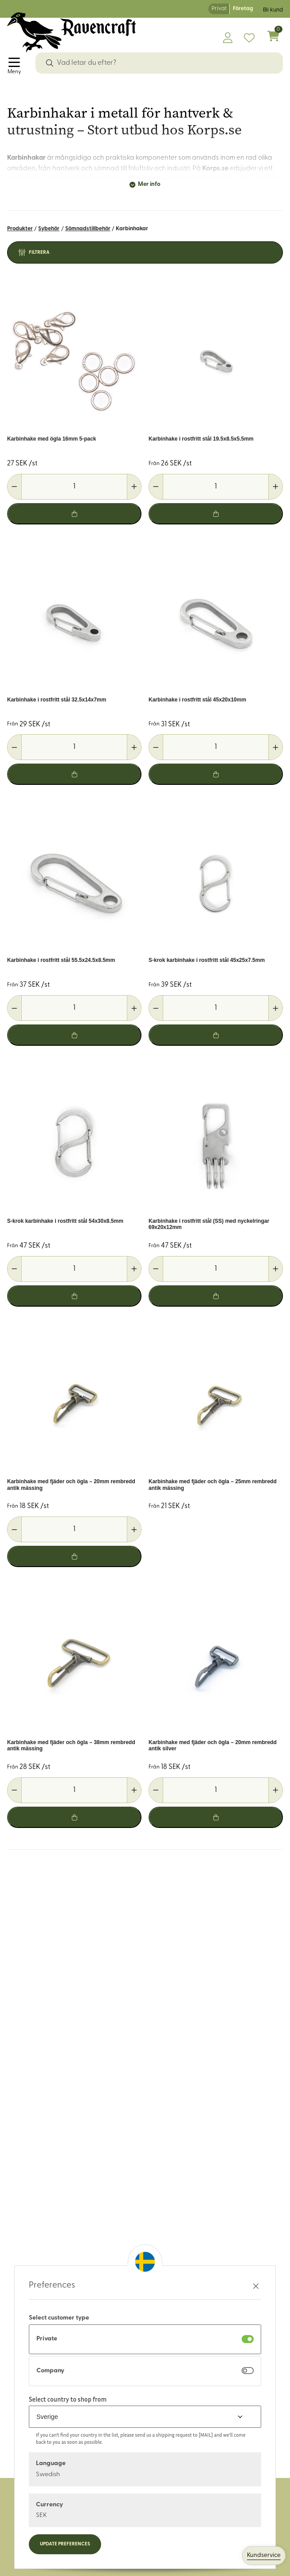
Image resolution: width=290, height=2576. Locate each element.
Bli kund (273, 10)
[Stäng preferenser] (256, 2286)
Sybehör (48, 229)
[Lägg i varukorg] (74, 513)
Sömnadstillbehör (87, 229)
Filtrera (39, 252)
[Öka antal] (134, 486)
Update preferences (65, 2544)
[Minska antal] (15, 486)
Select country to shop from (67, 2399)
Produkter (20, 229)
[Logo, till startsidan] (71, 32)
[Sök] (49, 63)
